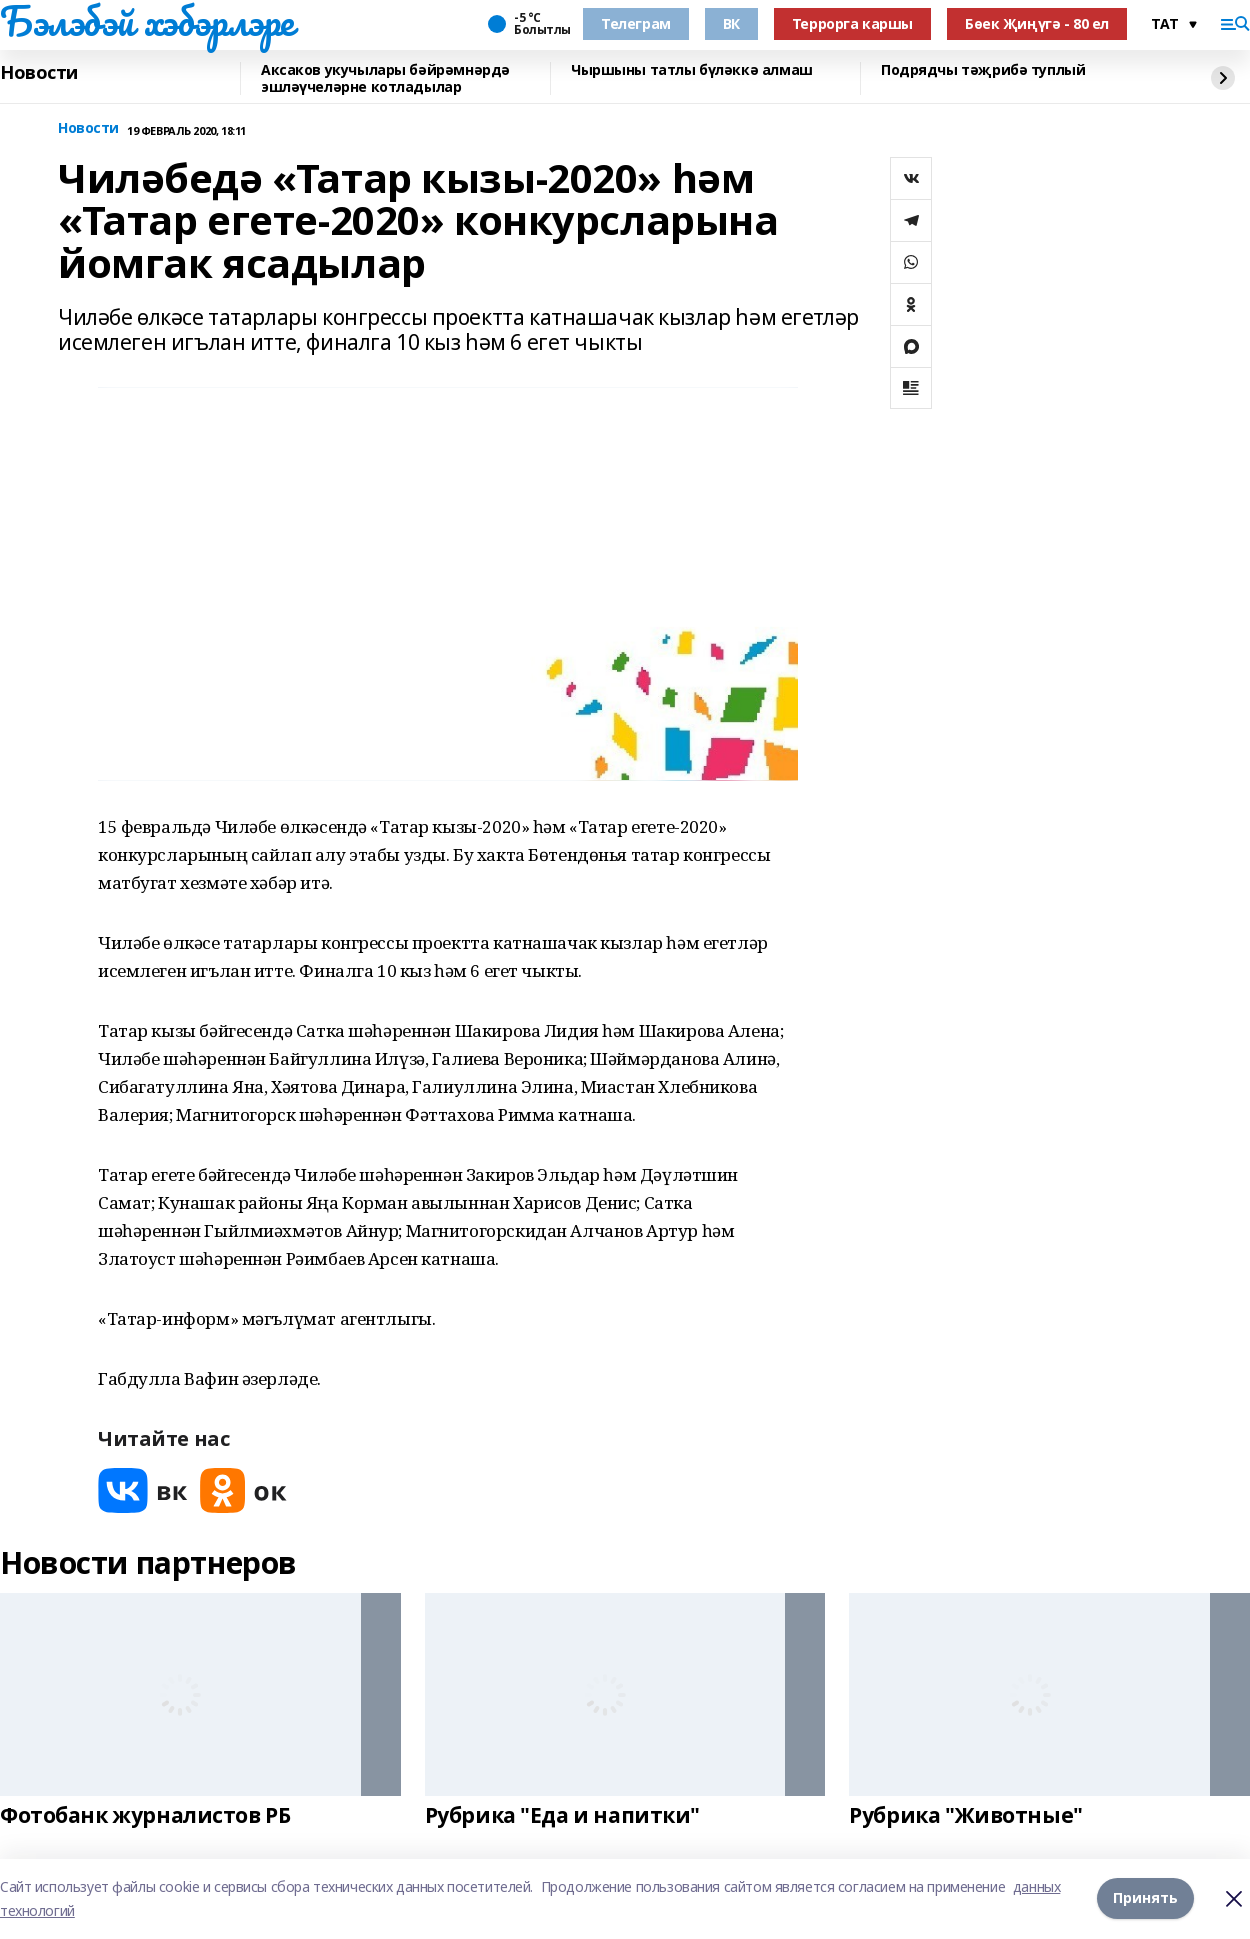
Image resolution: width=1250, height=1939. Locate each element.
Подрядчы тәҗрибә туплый (983, 70)
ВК (731, 23)
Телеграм (636, 23)
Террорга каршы (852, 23)
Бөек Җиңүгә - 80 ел (1037, 23)
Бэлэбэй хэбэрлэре (147, 21)
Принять (1145, 1898)
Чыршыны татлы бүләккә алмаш (692, 70)
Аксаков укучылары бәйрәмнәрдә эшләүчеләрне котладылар (385, 78)
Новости (39, 73)
